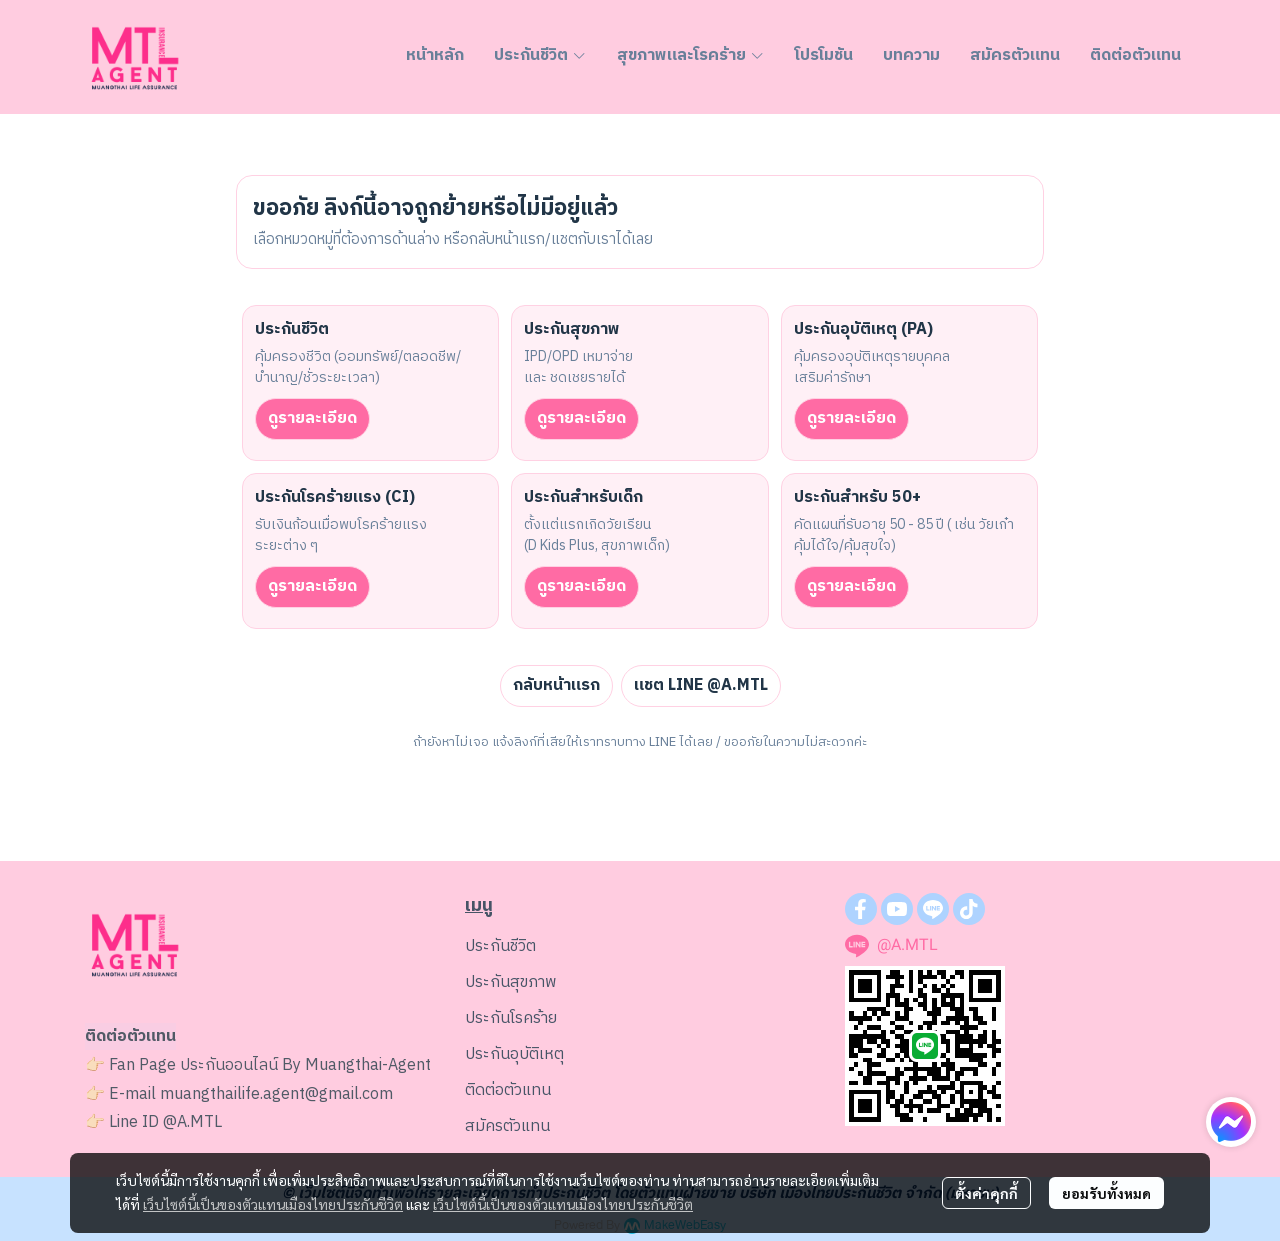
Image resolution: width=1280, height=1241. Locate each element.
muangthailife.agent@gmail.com (276, 1094)
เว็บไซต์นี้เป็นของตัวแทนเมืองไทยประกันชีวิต (273, 1204)
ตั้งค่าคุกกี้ (986, 1193)
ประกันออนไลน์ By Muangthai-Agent (305, 1065)
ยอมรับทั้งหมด (1106, 1193)
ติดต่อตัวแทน (508, 1090)
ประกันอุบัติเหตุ (514, 1054)
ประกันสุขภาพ (511, 982)
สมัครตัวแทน (507, 1126)
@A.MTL (192, 1122)
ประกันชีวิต (500, 946)
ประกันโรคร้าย (511, 1018)
